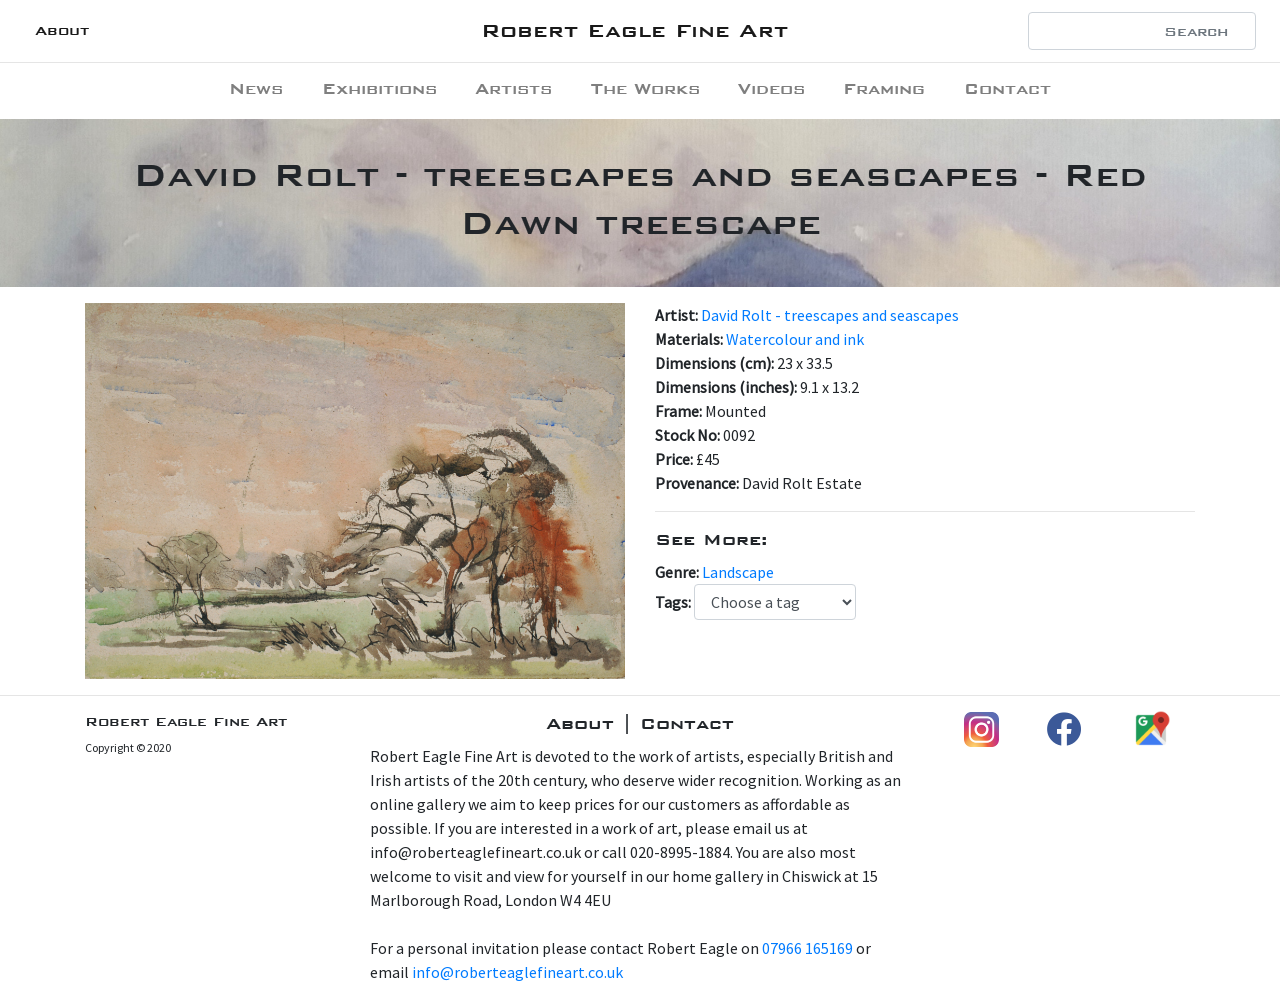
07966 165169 (807, 948)
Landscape (738, 572)
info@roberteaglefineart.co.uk (517, 972)
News (256, 88)
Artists (513, 88)
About (62, 30)
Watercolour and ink (795, 339)
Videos (771, 88)
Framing (884, 88)
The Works (645, 88)
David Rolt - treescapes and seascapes (830, 315)
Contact (1007, 88)
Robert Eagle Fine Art (634, 30)
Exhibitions (379, 88)
